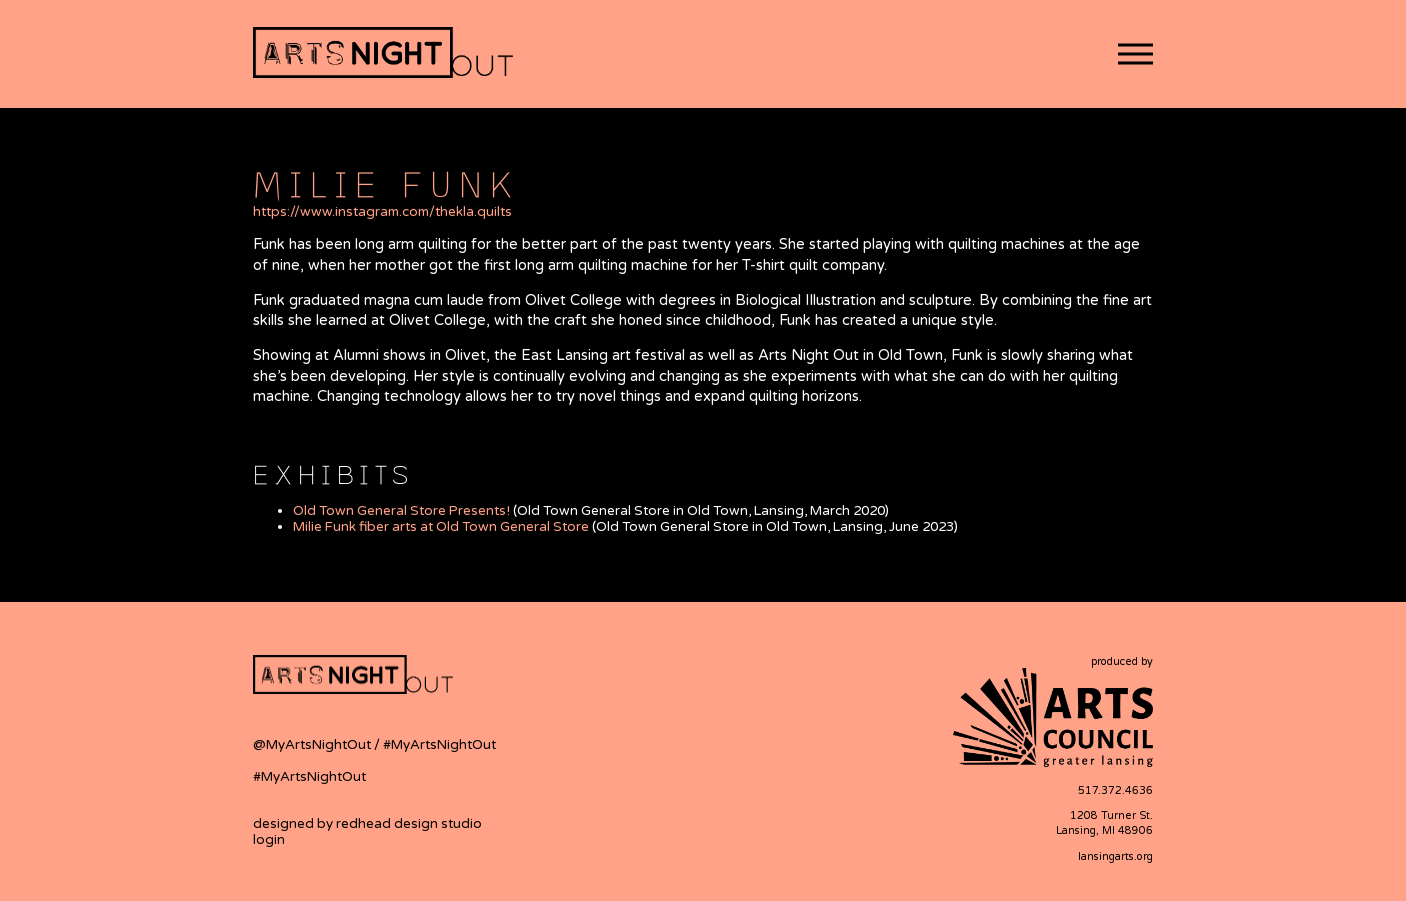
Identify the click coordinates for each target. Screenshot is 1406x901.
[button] (1135, 54)
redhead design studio (409, 824)
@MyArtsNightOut (313, 745)
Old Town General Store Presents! (401, 511)
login (269, 840)
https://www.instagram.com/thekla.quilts (382, 212)
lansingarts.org (1115, 856)
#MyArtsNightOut (439, 745)
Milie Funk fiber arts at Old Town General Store (441, 527)
